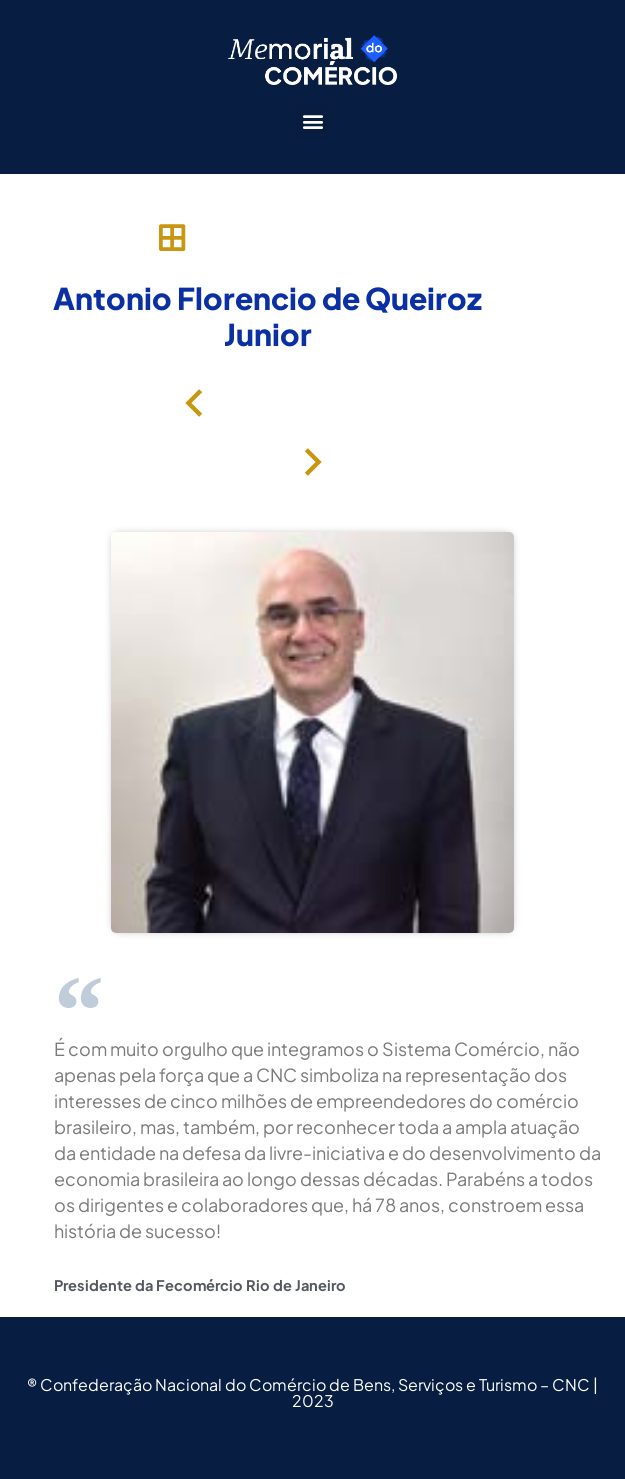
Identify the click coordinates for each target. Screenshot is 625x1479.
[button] (312, 121)
